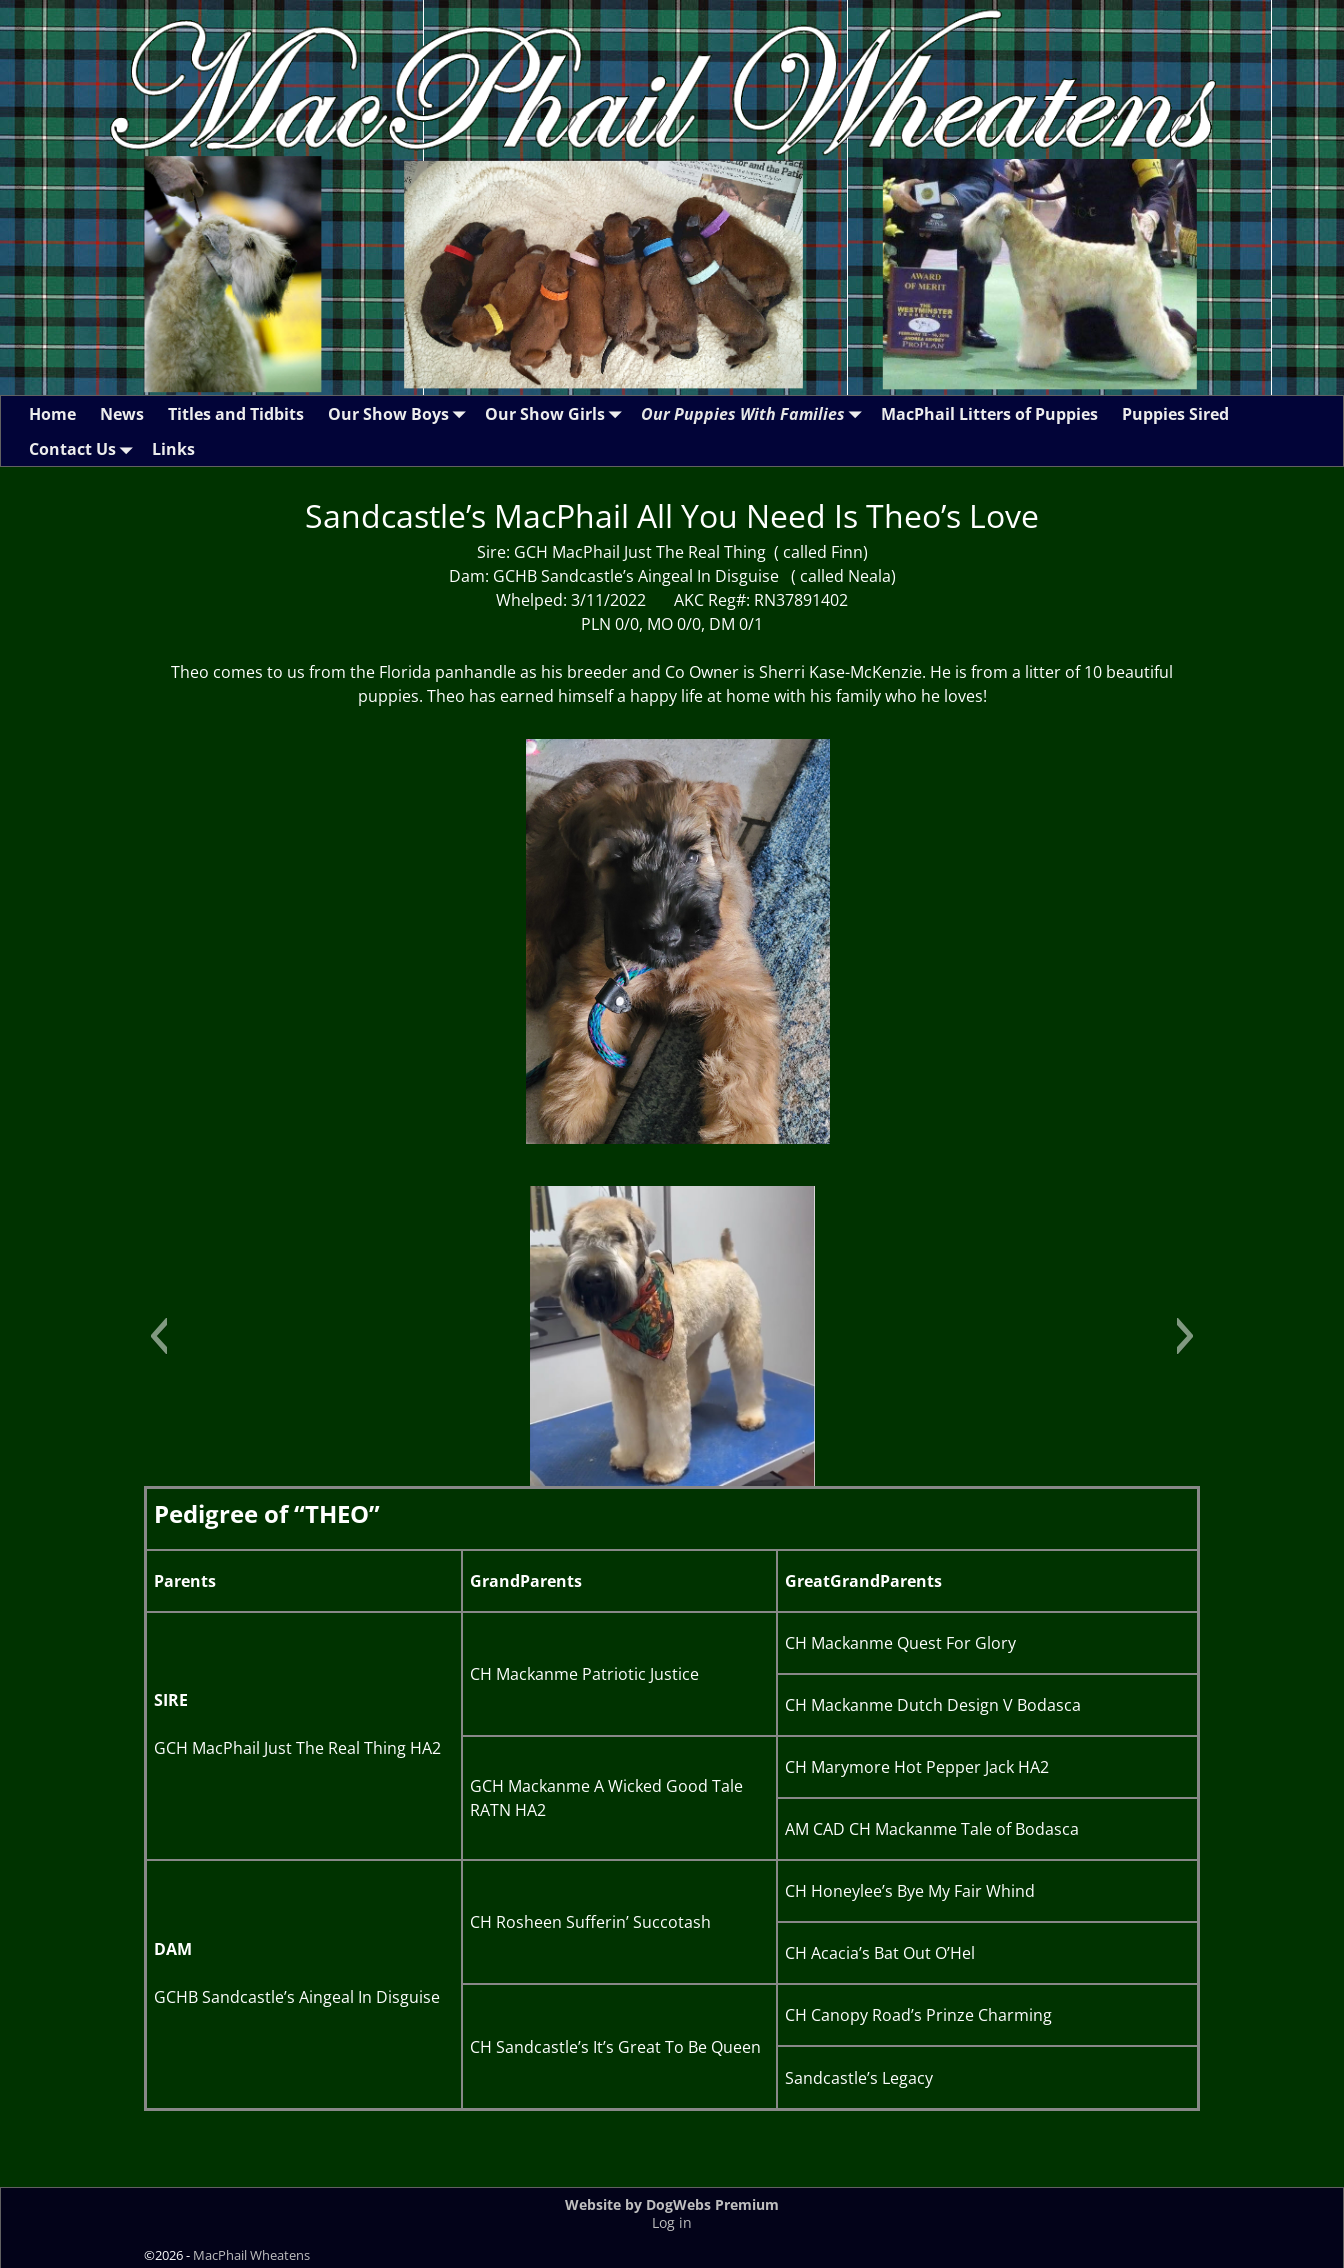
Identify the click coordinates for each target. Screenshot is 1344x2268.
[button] (158, 1336)
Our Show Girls (557, 413)
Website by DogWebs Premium (672, 2204)
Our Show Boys (400, 413)
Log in (672, 2222)
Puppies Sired (1175, 414)
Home (52, 414)
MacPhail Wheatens (251, 2255)
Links (173, 449)
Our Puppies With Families (755, 413)
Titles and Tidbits (236, 414)
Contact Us (84, 448)
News (122, 414)
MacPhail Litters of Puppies (989, 414)
